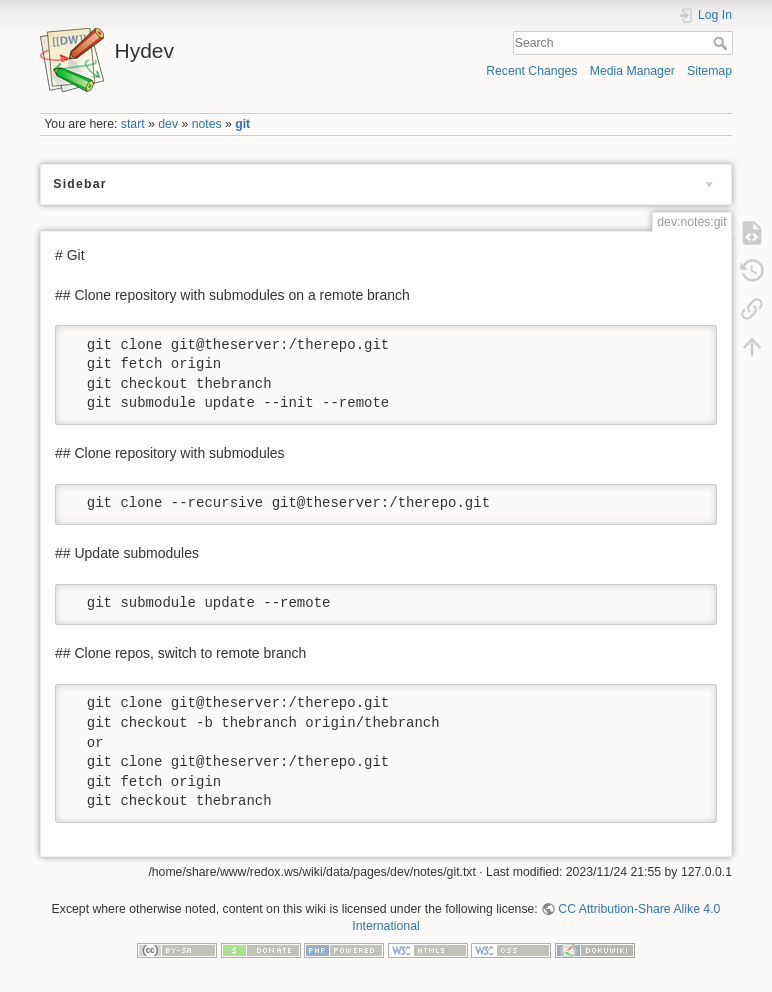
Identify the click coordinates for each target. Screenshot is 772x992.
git (242, 124)
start (133, 124)
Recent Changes (531, 71)
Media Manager (632, 71)
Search (722, 43)
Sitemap (709, 71)
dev (168, 124)
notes (207, 124)
